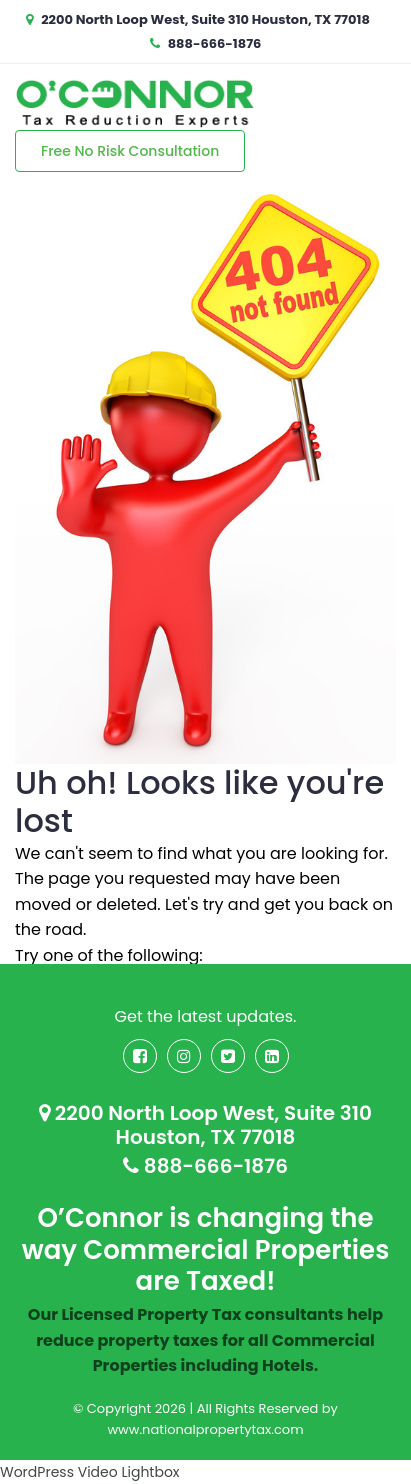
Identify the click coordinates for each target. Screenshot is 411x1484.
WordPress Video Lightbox (90, 1472)
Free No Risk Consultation (130, 151)
